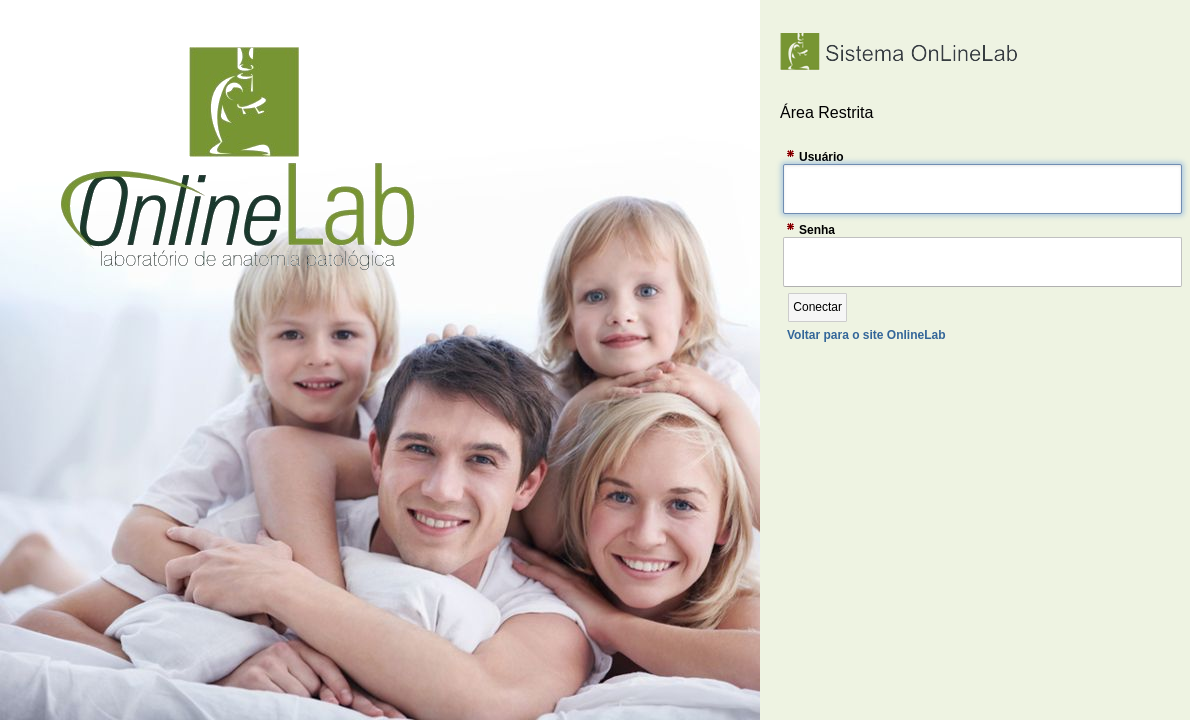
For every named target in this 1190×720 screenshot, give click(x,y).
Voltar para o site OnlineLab (866, 335)
